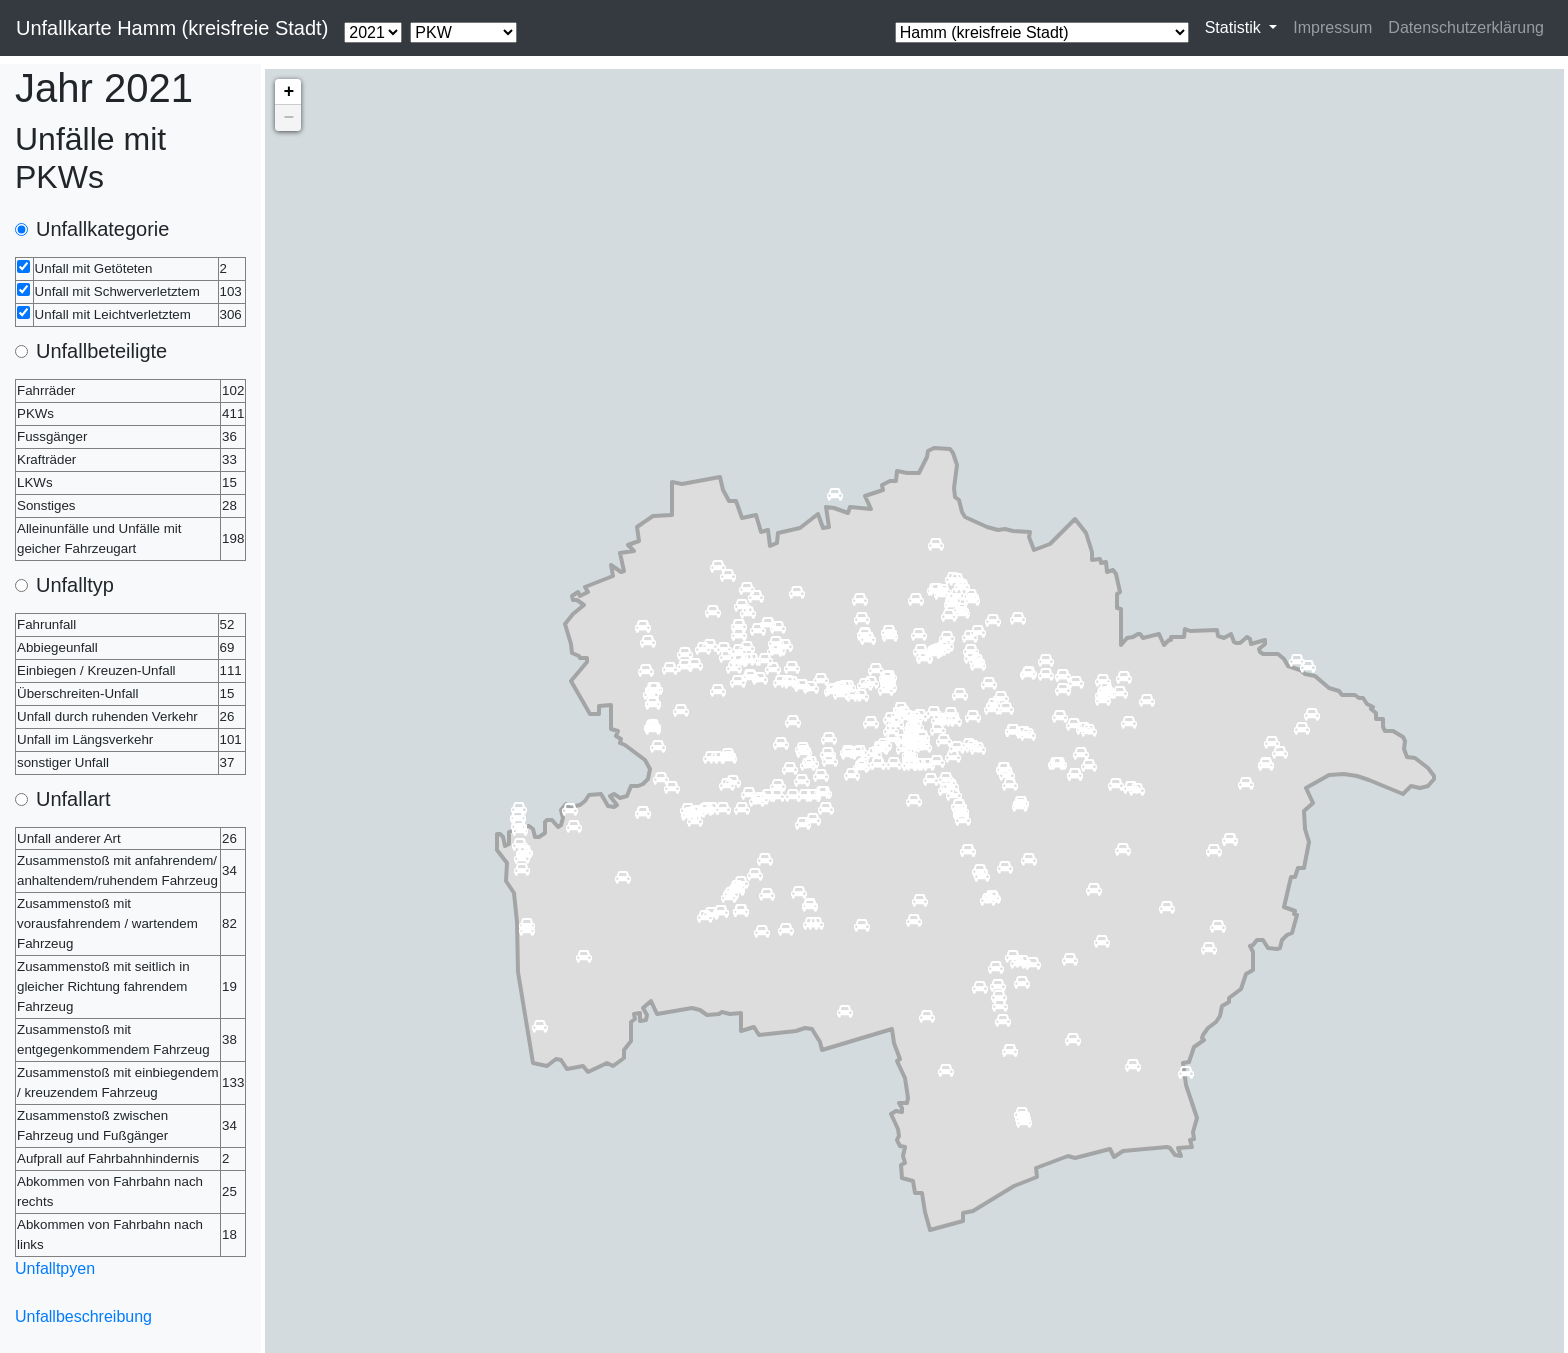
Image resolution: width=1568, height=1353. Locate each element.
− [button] (288, 118)
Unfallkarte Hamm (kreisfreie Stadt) (172, 28)
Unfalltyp (75, 585)
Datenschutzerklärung (1466, 27)
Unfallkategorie (102, 229)
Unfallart (73, 799)
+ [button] (288, 92)
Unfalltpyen (55, 1268)
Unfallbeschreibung (83, 1316)
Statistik (1235, 27)
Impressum (1332, 27)
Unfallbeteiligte (101, 351)
